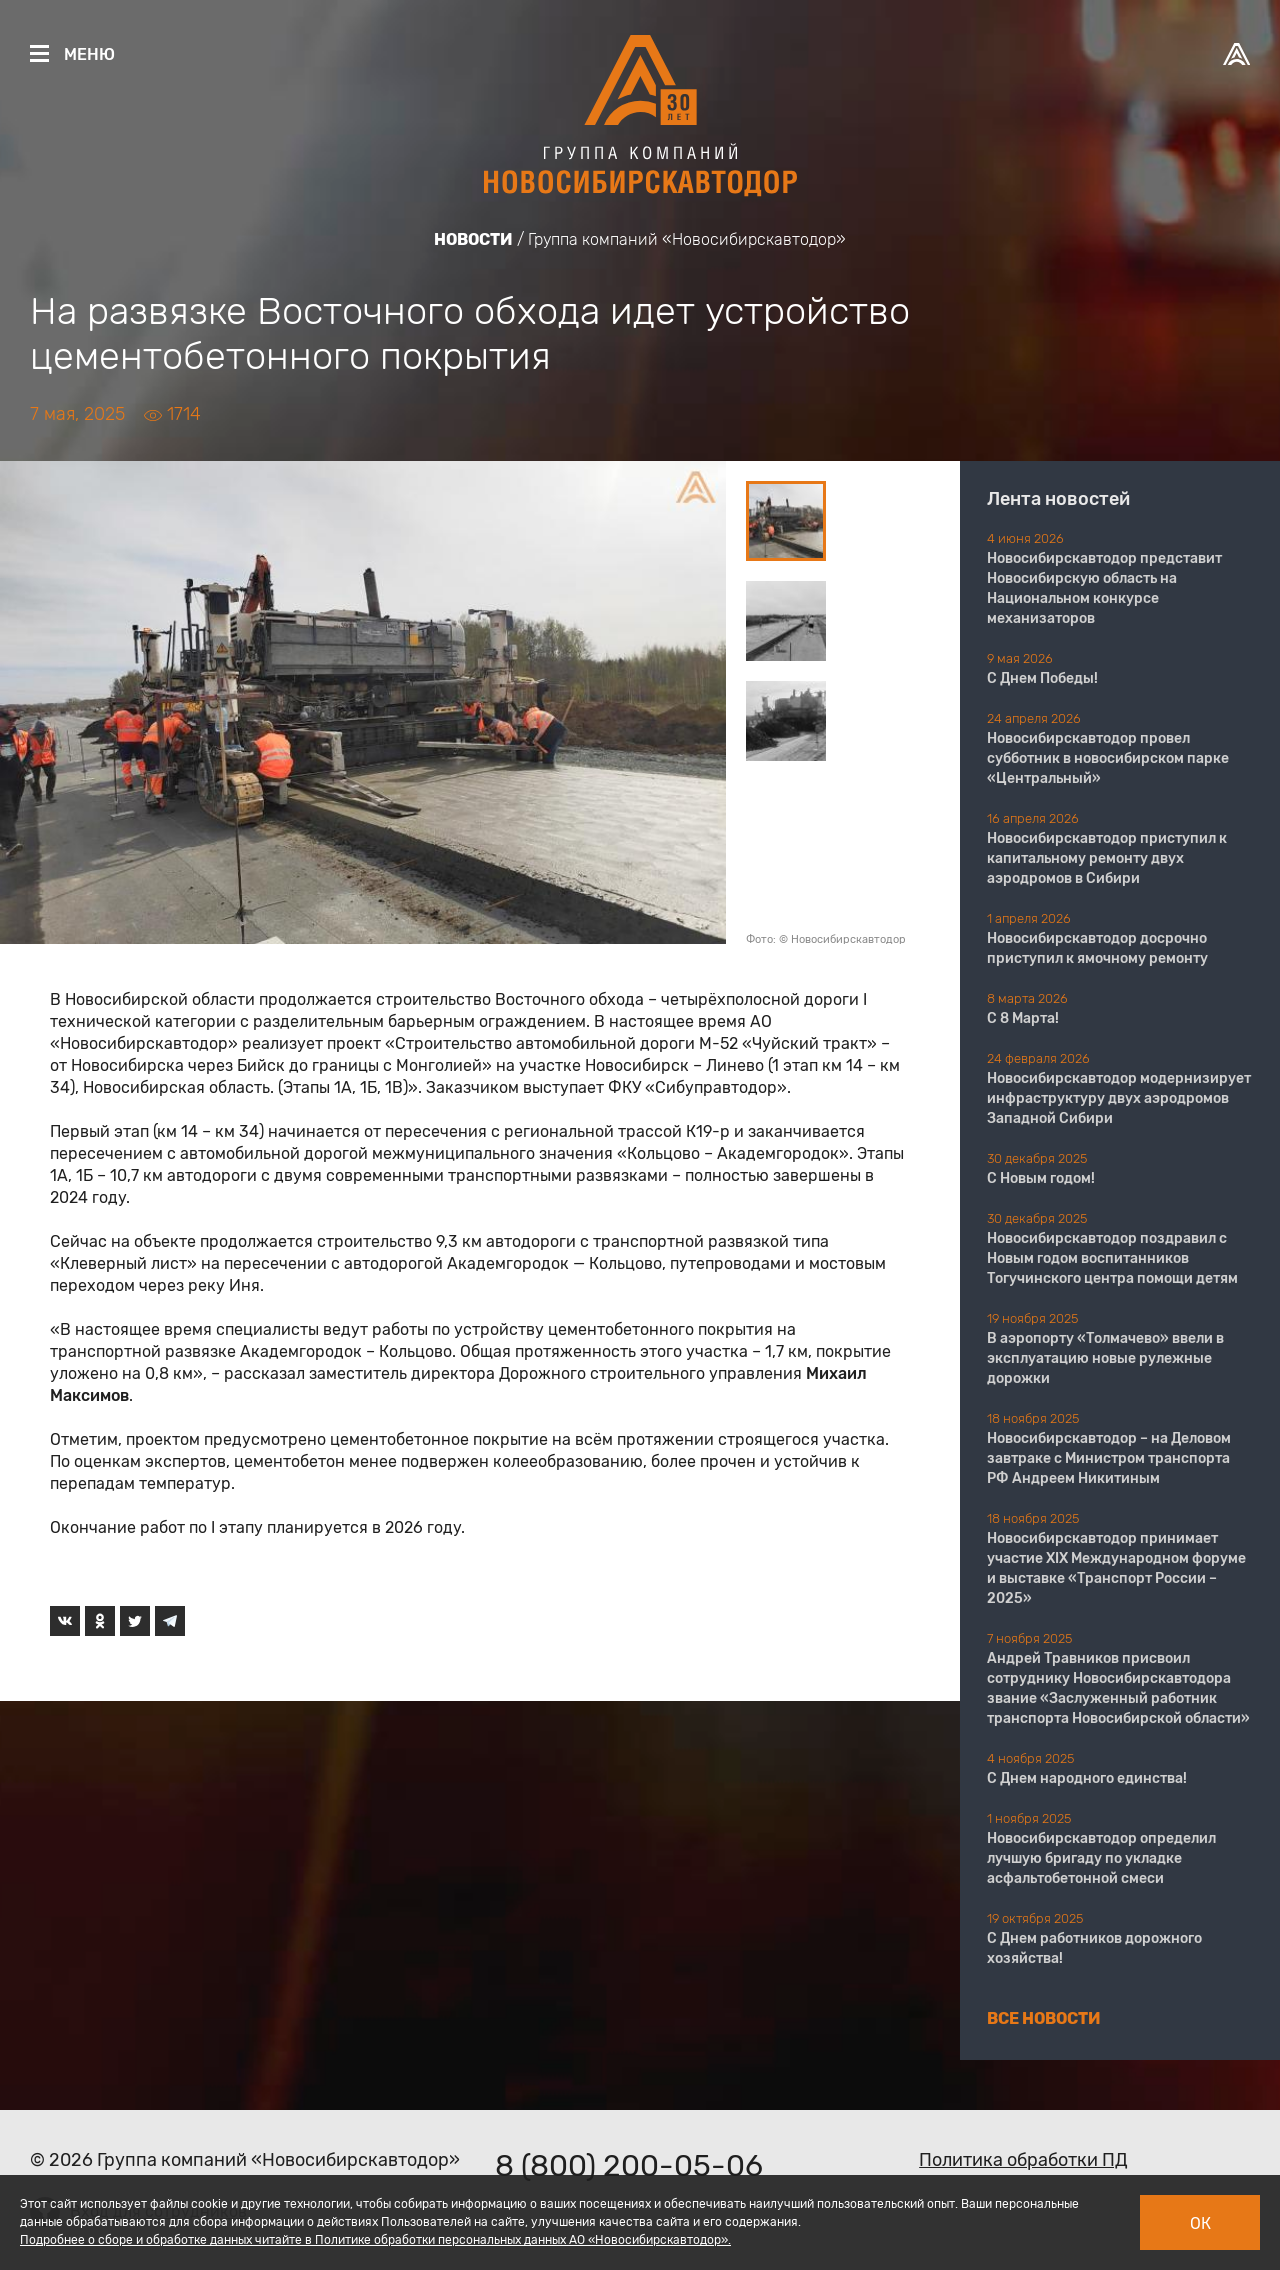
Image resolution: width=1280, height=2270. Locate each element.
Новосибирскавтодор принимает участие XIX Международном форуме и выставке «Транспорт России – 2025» (1116, 1568)
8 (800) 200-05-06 (629, 2166)
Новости (473, 239)
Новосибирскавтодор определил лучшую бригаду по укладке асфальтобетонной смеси (1101, 1858)
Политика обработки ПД (1023, 2160)
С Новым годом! (1041, 1178)
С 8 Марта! (1023, 1018)
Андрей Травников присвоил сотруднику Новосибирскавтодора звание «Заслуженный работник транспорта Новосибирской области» (1118, 1688)
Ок (1200, 2223)
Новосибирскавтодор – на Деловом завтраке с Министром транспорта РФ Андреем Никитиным (1109, 1458)
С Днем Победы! (1042, 678)
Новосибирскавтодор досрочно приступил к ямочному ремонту (1097, 948)
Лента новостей (1058, 499)
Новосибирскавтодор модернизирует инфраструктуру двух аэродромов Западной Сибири (1119, 1098)
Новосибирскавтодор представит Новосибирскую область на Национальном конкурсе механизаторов (1104, 588)
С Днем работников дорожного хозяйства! (1094, 1948)
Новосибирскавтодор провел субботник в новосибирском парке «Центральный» (1108, 758)
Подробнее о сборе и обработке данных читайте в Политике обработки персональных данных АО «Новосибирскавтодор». (375, 2240)
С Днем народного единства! (1087, 1778)
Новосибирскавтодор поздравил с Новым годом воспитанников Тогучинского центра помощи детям (1112, 1258)
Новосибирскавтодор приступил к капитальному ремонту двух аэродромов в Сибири (1107, 858)
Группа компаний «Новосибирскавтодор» (687, 239)
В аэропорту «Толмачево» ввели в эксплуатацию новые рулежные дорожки (1105, 1358)
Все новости (1044, 2018)
